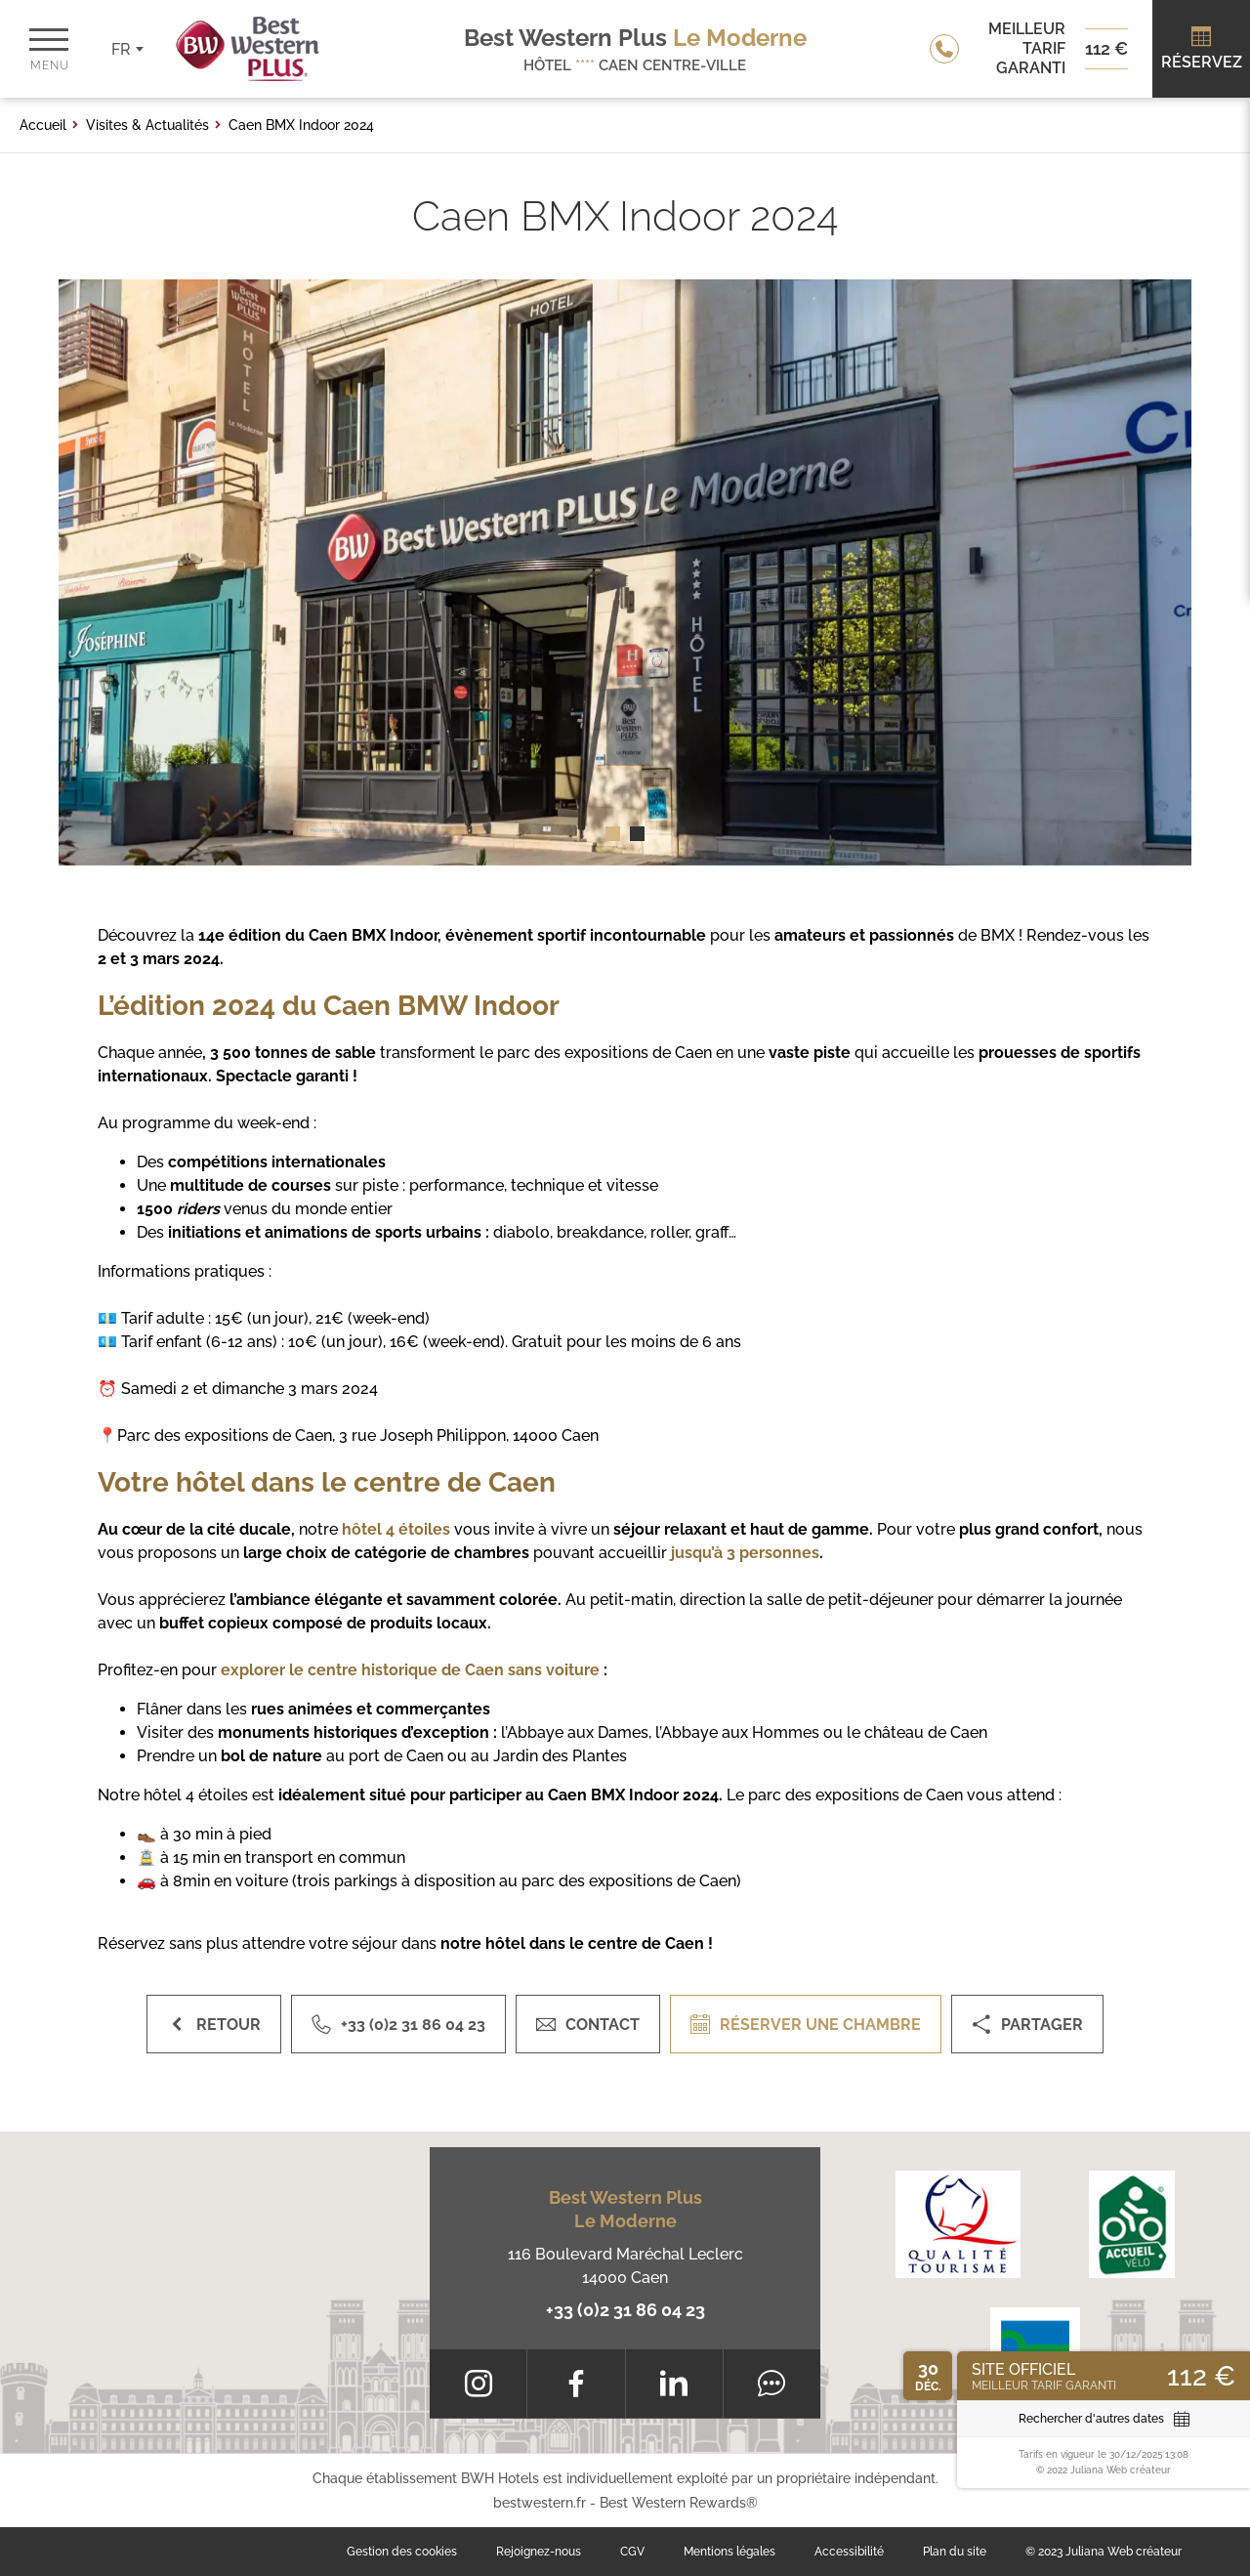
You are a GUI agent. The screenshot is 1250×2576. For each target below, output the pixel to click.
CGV (632, 2551)
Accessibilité (849, 2551)
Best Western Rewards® (679, 2503)
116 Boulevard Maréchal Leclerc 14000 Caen (625, 2266)
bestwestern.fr (539, 2503)
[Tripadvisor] (772, 2383)
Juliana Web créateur (1123, 2551)
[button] (612, 833)
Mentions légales (729, 2551)
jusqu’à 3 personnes (745, 1552)
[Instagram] (478, 2383)
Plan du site (954, 2551)
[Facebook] (575, 2383)
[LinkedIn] (674, 2383)
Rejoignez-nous (538, 2551)
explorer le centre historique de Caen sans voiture (410, 1670)
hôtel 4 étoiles (396, 1529)
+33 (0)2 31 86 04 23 (625, 2310)
